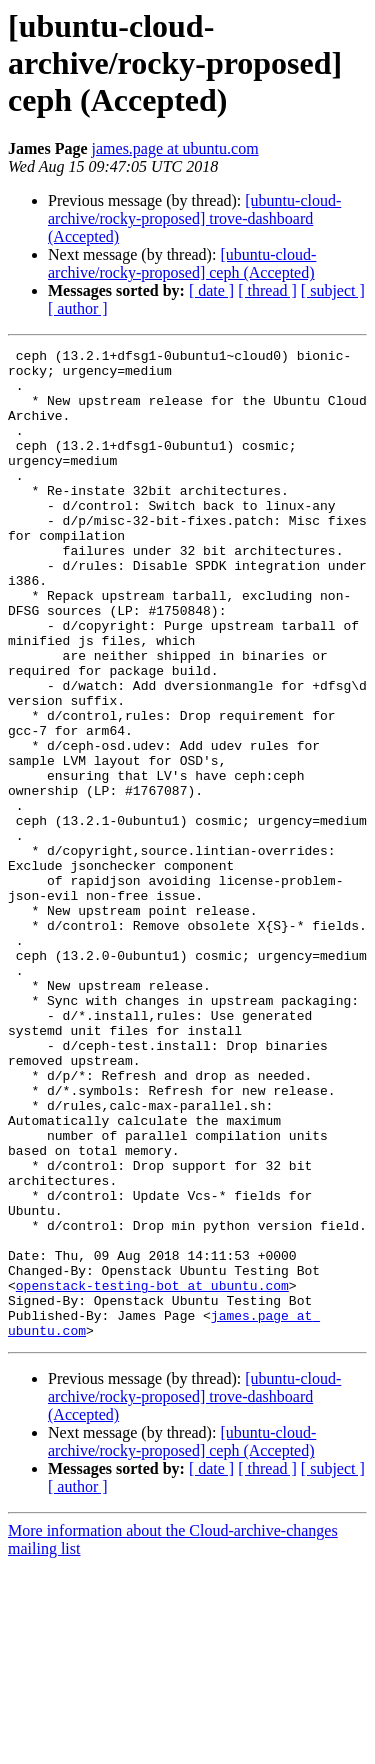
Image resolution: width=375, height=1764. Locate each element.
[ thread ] (267, 290)
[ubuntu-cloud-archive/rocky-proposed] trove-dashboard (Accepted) (194, 218)
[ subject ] (333, 290)
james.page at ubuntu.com (175, 148)
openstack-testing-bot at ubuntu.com (152, 1474)
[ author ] (78, 308)
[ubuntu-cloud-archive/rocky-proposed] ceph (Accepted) (182, 263)
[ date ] (211, 290)
